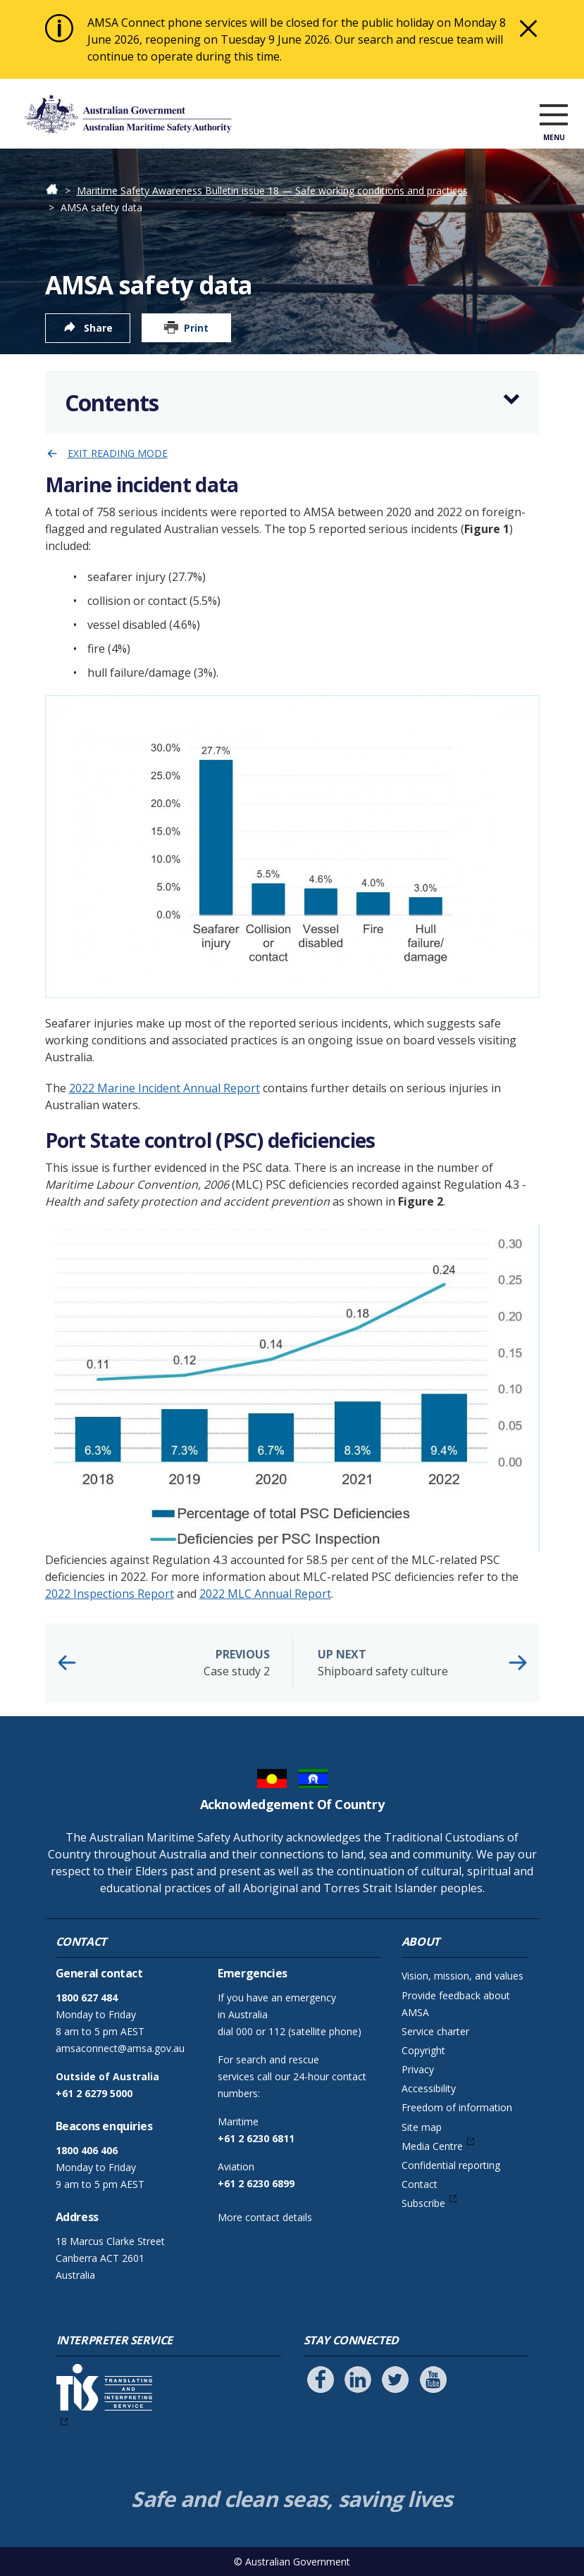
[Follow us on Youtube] (433, 2379)
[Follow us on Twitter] (395, 2379)
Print (196, 327)
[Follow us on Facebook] (320, 2379)
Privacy (418, 2069)
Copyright (423, 2050)
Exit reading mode (118, 453)
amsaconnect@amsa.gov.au (120, 2048)
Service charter (435, 2031)
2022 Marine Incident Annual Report (164, 1088)
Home (59, 190)
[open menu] (553, 117)
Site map (422, 2127)
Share (98, 327)
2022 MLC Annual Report (265, 1593)
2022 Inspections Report (109, 1593)
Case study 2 (170, 1662)
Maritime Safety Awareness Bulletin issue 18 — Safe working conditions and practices (272, 190)
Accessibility (429, 2088)
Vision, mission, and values (462, 1975)
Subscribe (423, 2203)
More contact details (265, 2217)
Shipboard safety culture (417, 1662)
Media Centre (432, 2146)
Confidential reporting (451, 2165)
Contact (419, 2184)
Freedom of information (457, 2107)
